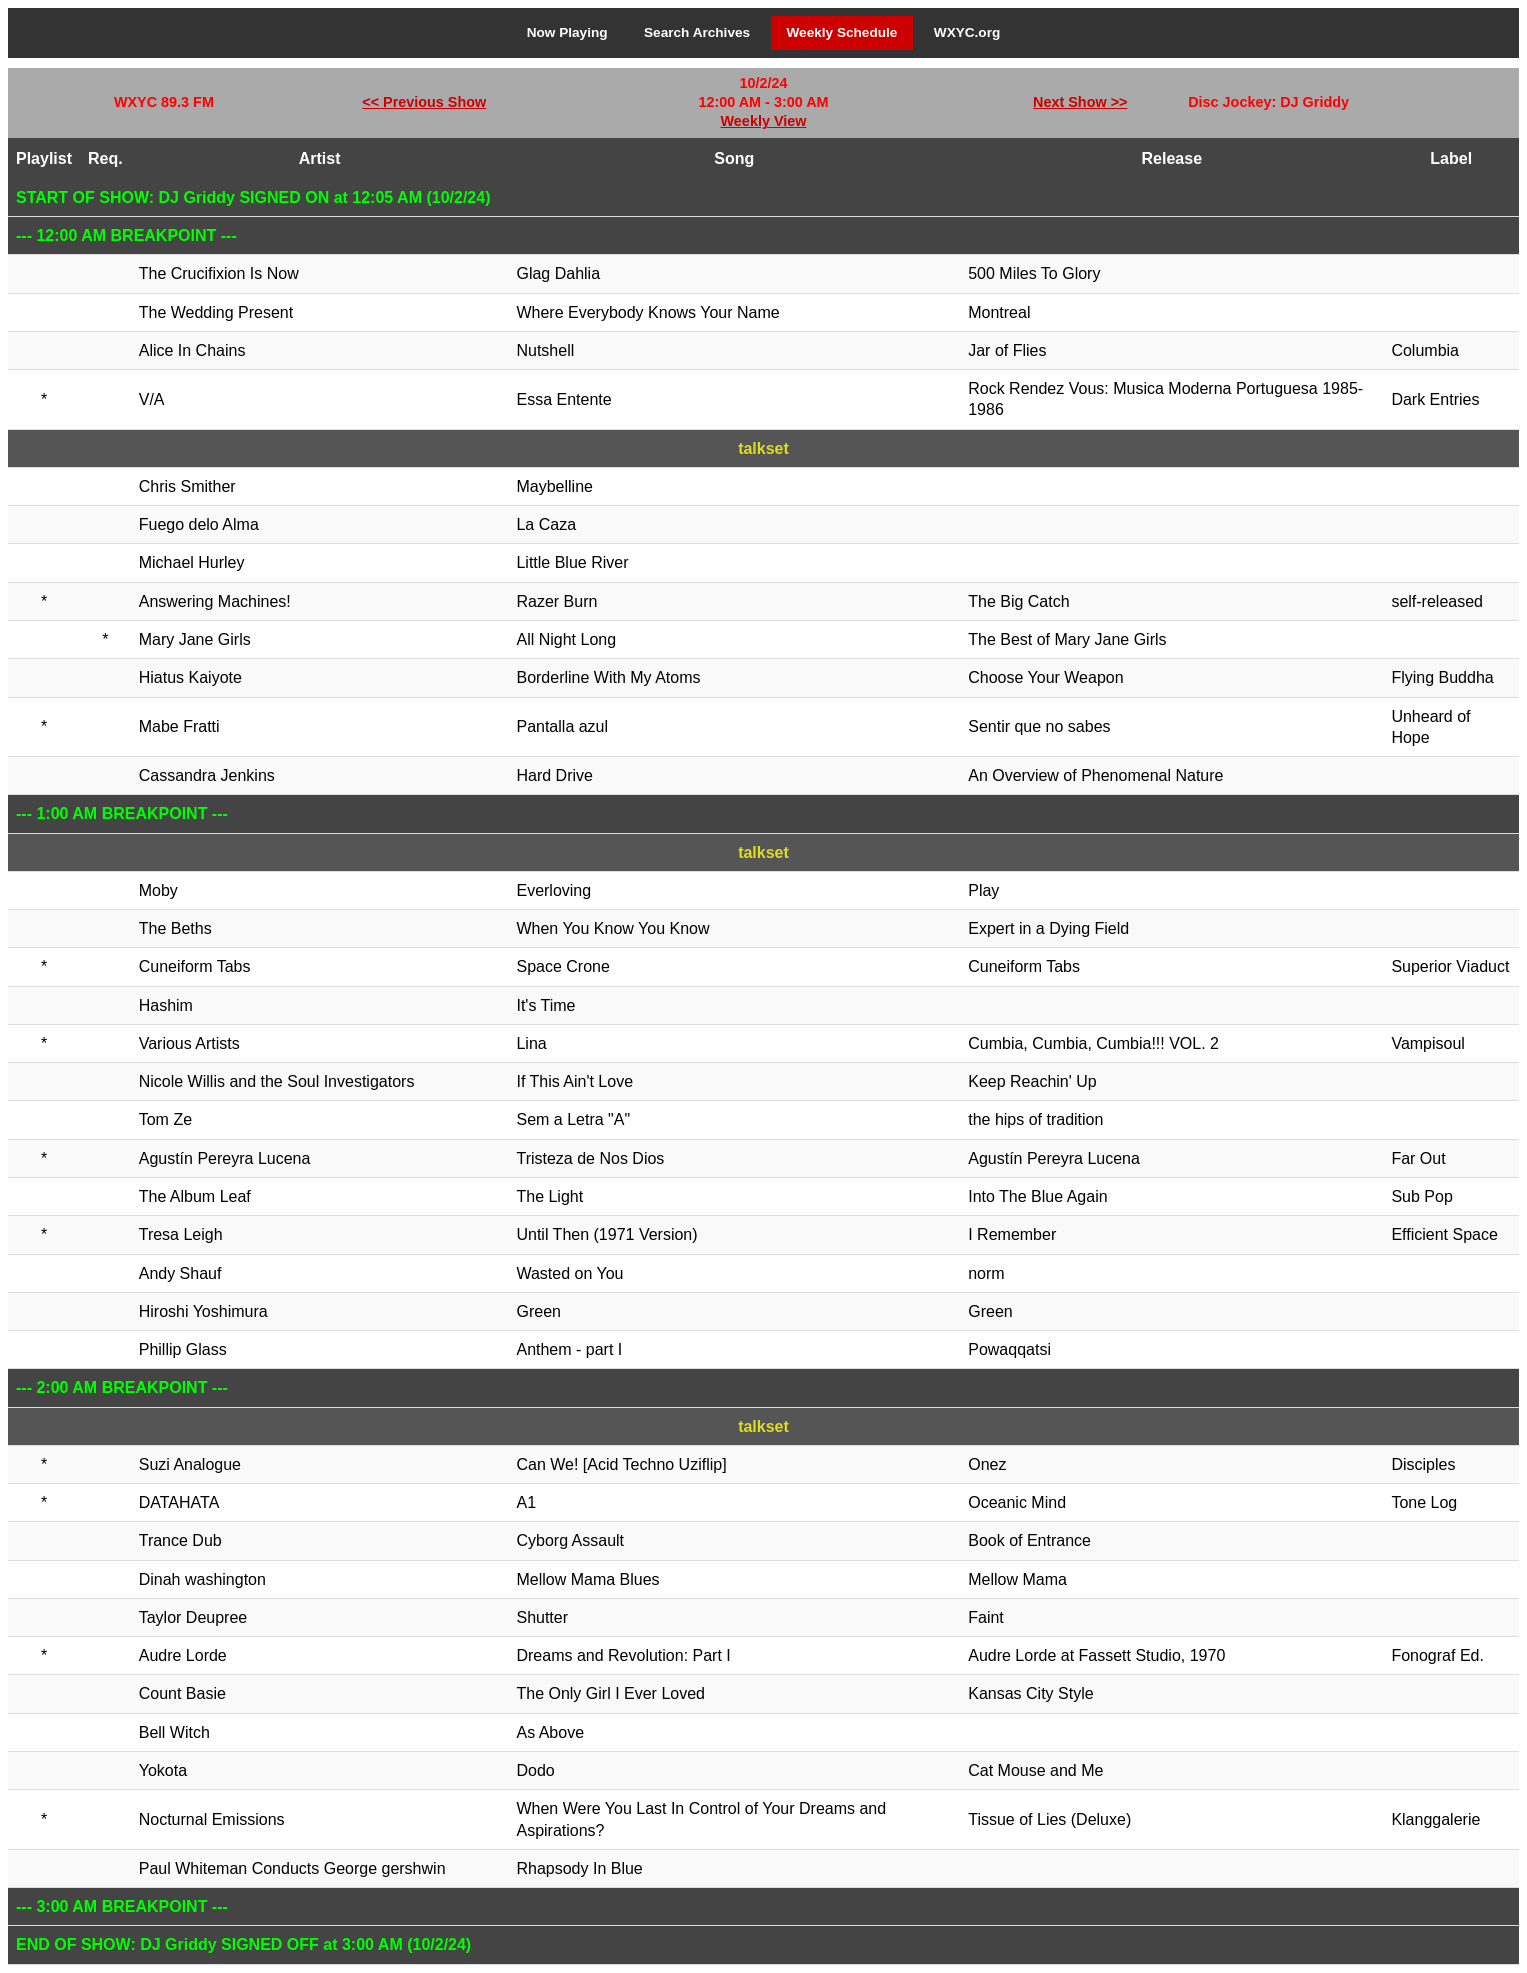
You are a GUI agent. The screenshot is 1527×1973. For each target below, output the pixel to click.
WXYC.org (967, 32)
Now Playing (567, 32)
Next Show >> (1080, 102)
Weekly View (764, 121)
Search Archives (697, 32)
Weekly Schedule (842, 32)
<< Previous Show (424, 102)
